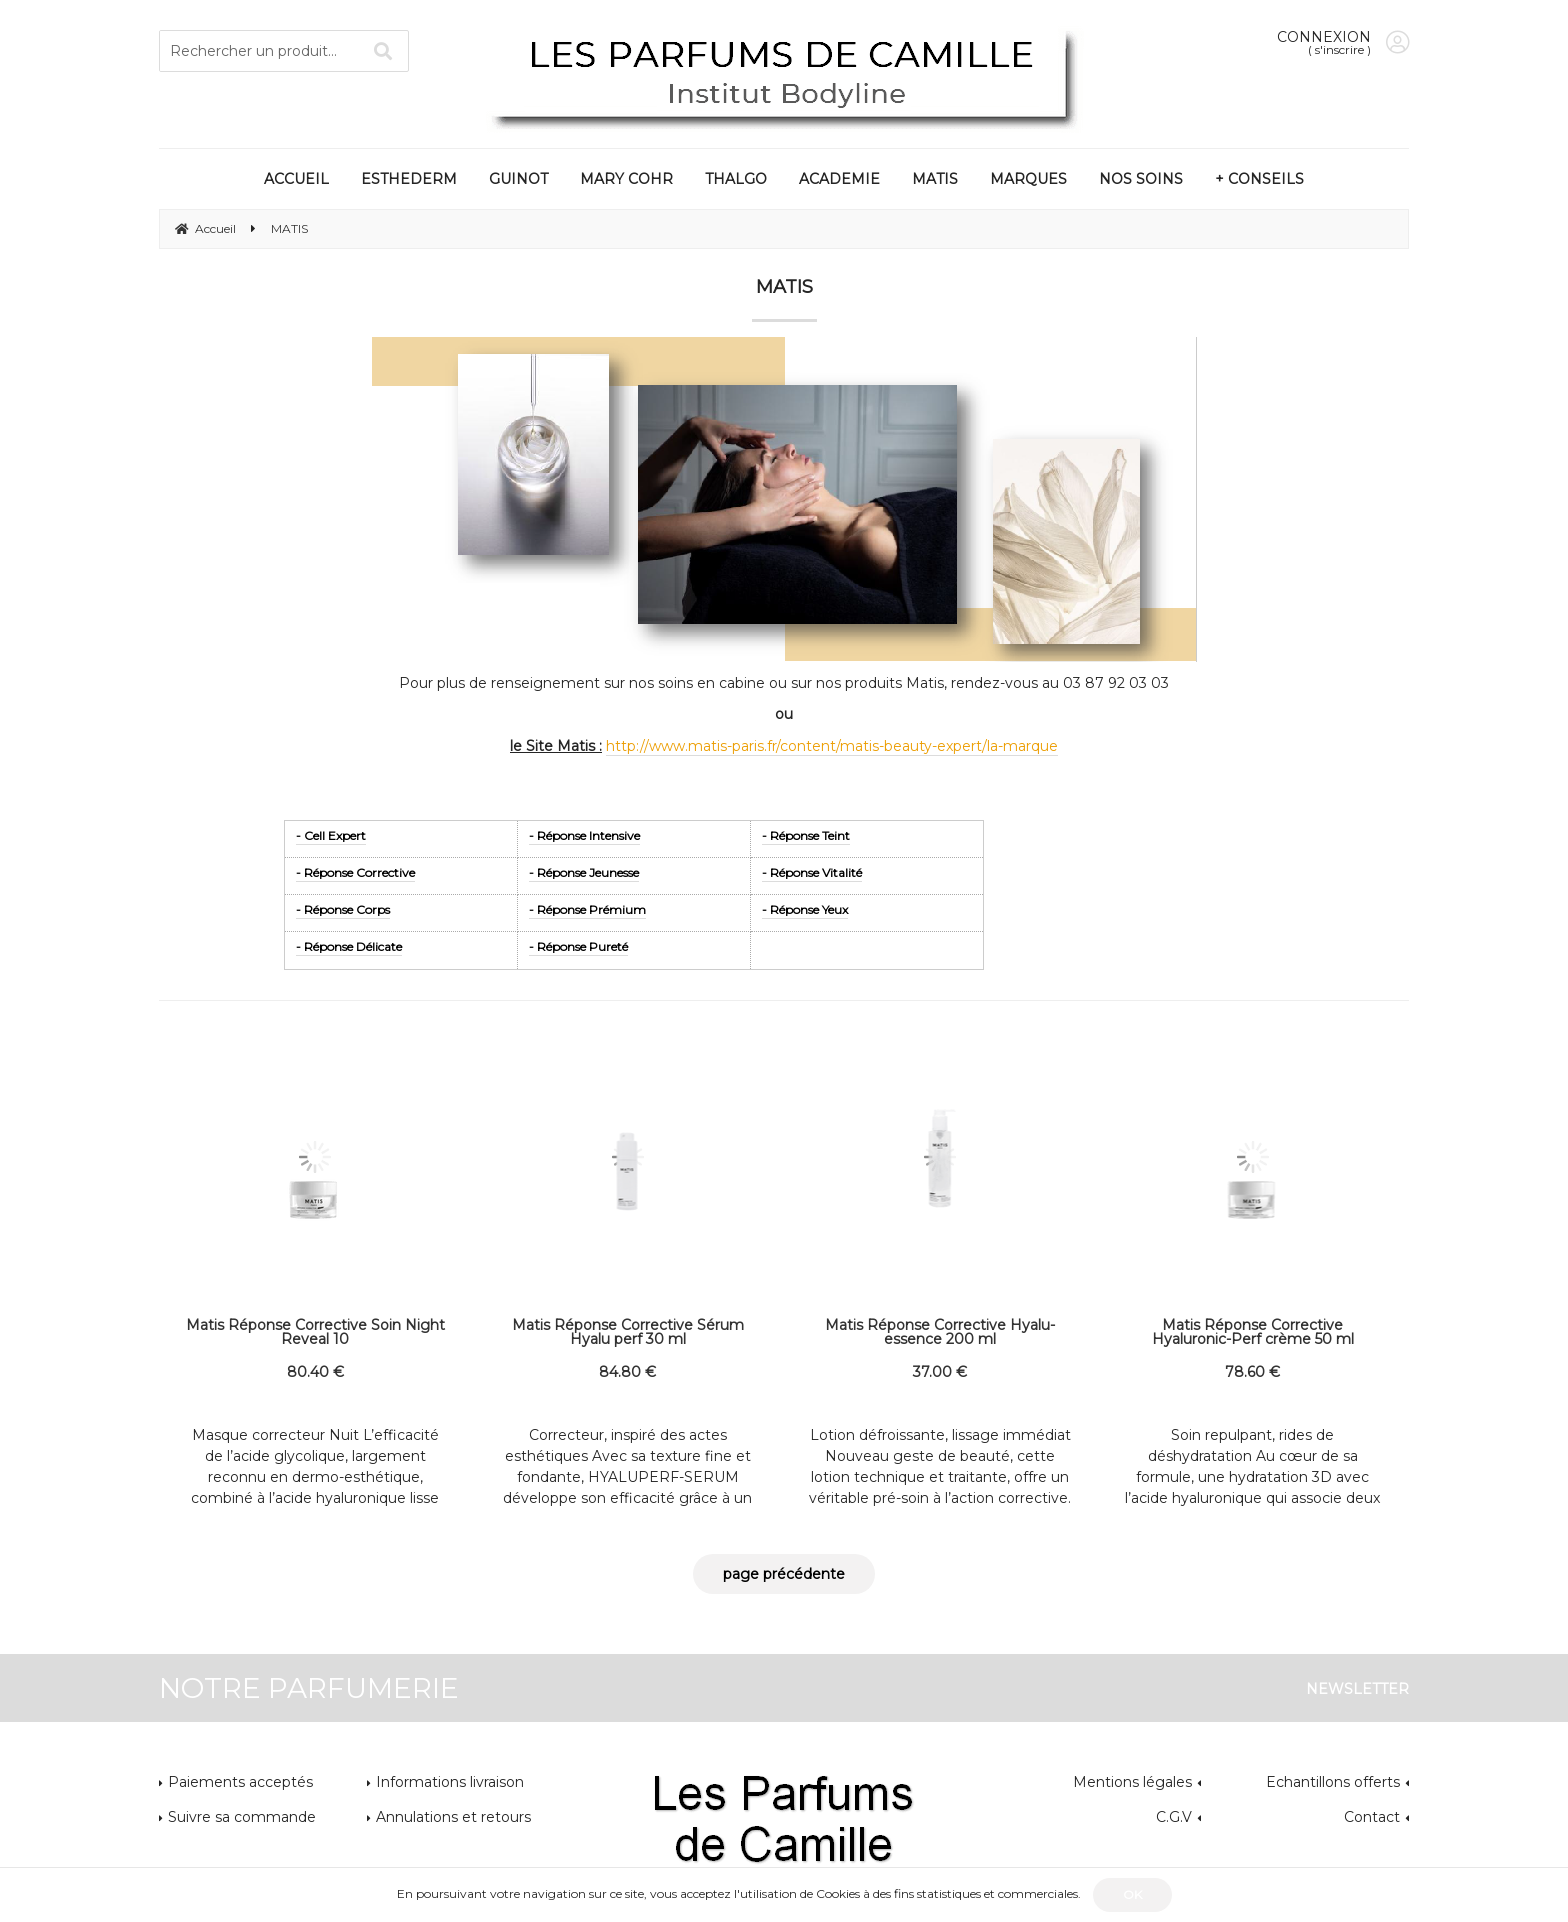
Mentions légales (1132, 1782)
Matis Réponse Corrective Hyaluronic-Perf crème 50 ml (1253, 1332)
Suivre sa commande (242, 1817)
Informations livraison (450, 1782)
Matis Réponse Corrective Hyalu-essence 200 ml (940, 1332)
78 (1252, 1372)
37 (940, 1372)
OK (1132, 1894)
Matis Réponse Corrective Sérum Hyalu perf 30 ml (628, 1332)
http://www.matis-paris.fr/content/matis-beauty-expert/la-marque (832, 746)
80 (315, 1372)
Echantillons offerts (1333, 1782)
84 (627, 1372)
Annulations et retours (453, 1817)
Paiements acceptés (240, 1782)
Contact (1372, 1817)
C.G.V (1174, 1817)
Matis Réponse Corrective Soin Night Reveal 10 (315, 1332)
